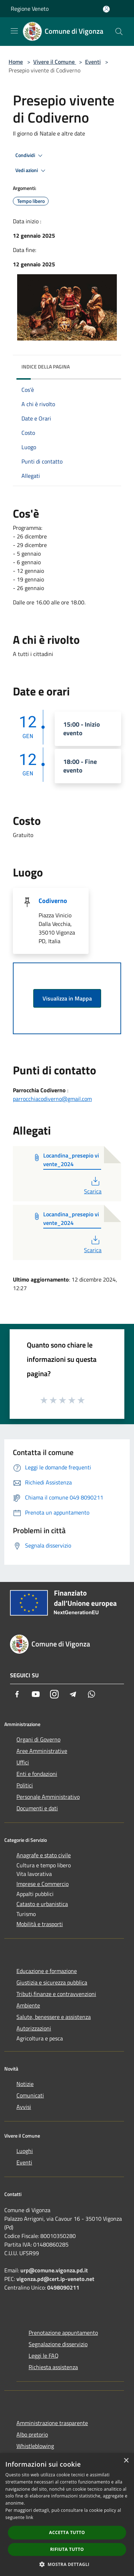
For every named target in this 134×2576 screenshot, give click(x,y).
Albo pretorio (32, 2434)
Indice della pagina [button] (45, 366)
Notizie (25, 2084)
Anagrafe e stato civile (43, 1855)
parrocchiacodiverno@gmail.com (52, 1098)
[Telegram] (73, 1694)
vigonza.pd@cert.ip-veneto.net (55, 2279)
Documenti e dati (37, 1808)
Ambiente (28, 2005)
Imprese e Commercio (42, 1883)
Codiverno (53, 901)
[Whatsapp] (91, 1694)
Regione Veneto (30, 8)
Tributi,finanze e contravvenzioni (56, 1994)
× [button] (126, 2460)
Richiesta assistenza (53, 2367)
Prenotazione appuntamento (63, 2332)
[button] (67, 2564)
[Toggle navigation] (14, 31)
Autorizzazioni (33, 2028)
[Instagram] (54, 1694)
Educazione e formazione (46, 1971)
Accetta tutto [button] (67, 2532)
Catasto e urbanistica (42, 1904)
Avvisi (23, 2106)
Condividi (30, 155)
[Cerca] (119, 31)
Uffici (22, 1762)
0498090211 (63, 2287)
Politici (24, 1785)
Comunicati (30, 2095)
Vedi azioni (31, 170)
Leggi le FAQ (44, 2355)
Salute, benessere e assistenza (53, 2016)
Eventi (93, 61)
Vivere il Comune (54, 61)
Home (16, 61)
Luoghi (24, 2151)
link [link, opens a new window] (29, 2517)
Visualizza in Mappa (67, 998)
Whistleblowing (35, 2446)
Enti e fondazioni (36, 1773)
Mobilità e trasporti (39, 1924)
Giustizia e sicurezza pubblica (51, 1982)
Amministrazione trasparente (52, 2423)
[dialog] (67, 2514)
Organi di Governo (38, 1739)
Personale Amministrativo (48, 1796)
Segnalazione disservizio (58, 2344)
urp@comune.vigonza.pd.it (54, 2270)
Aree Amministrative (41, 1750)
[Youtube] (36, 1694)
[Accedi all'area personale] (106, 9)
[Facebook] (17, 1694)
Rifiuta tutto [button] (67, 2549)
